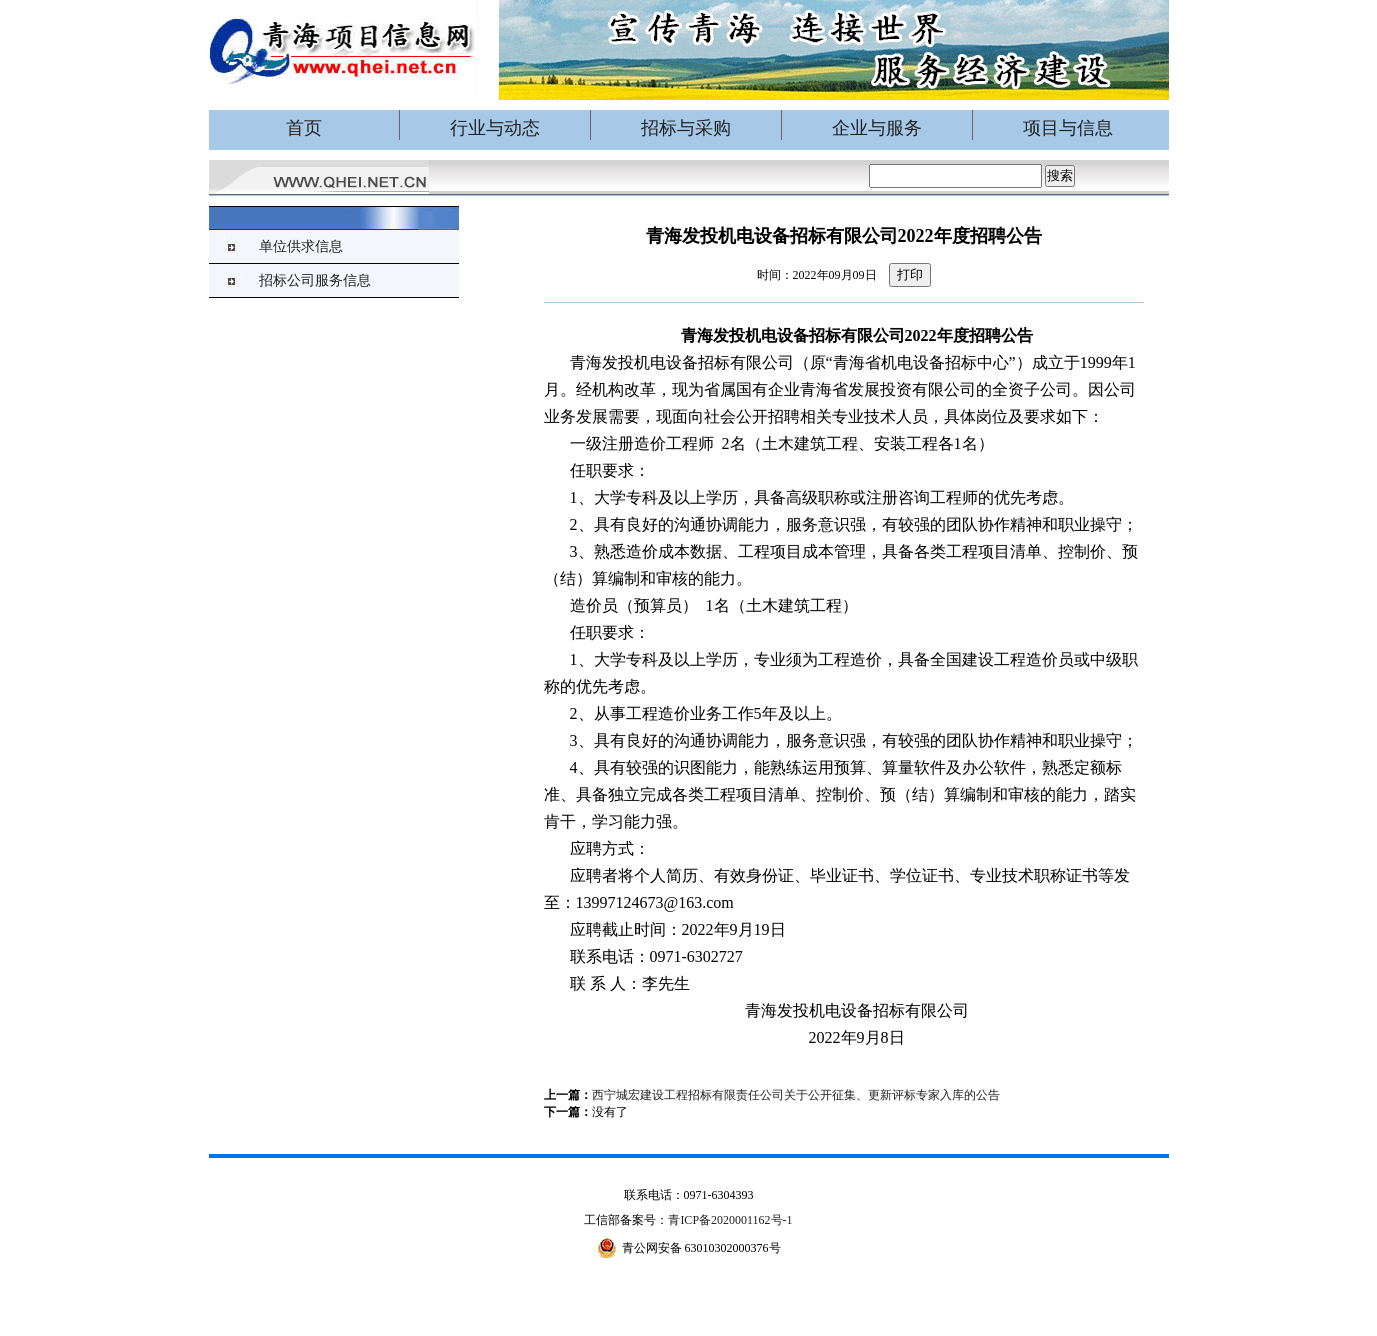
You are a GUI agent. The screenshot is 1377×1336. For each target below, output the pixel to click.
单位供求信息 (301, 246)
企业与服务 (877, 128)
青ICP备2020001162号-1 (730, 1220)
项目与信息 (1068, 128)
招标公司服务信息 (315, 280)
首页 (304, 128)
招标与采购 (686, 128)
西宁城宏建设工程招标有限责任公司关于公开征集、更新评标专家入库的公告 (796, 1095)
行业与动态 (495, 128)
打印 (910, 274)
